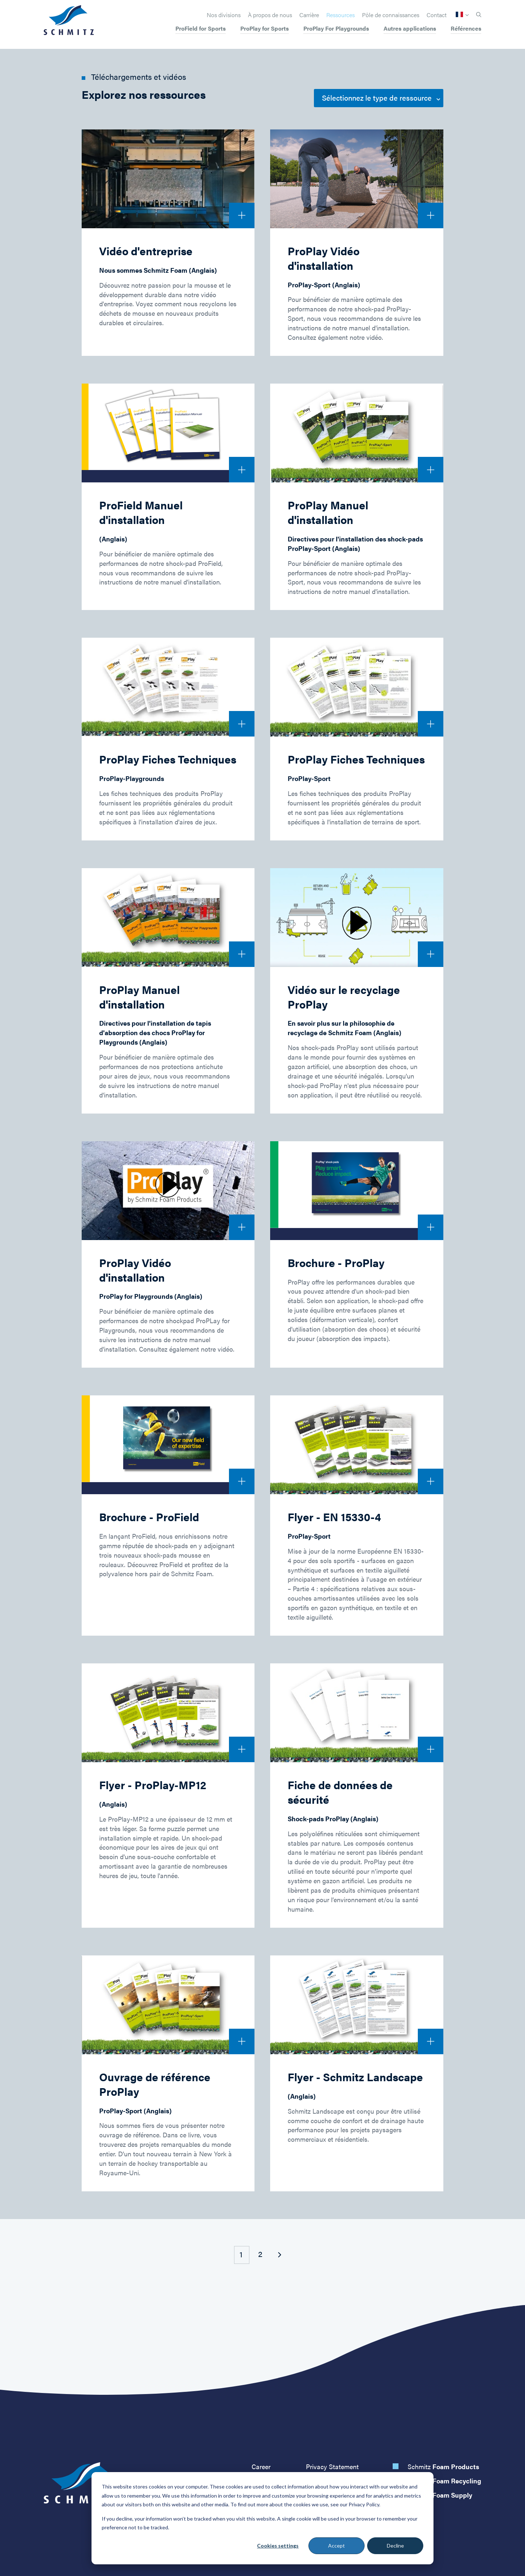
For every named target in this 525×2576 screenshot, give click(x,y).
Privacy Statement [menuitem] (332, 2466)
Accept (336, 2545)
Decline (395, 2545)
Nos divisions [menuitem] (224, 15)
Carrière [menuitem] (309, 15)
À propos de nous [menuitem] (270, 15)
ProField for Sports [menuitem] (200, 29)
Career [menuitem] (261, 2466)
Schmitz (443, 2466)
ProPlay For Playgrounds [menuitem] (336, 29)
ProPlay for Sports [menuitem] (264, 29)
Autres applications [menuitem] (410, 29)
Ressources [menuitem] (340, 15)
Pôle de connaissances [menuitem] (390, 15)
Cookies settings (278, 2545)
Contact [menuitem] (437, 15)
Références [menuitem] (466, 29)
